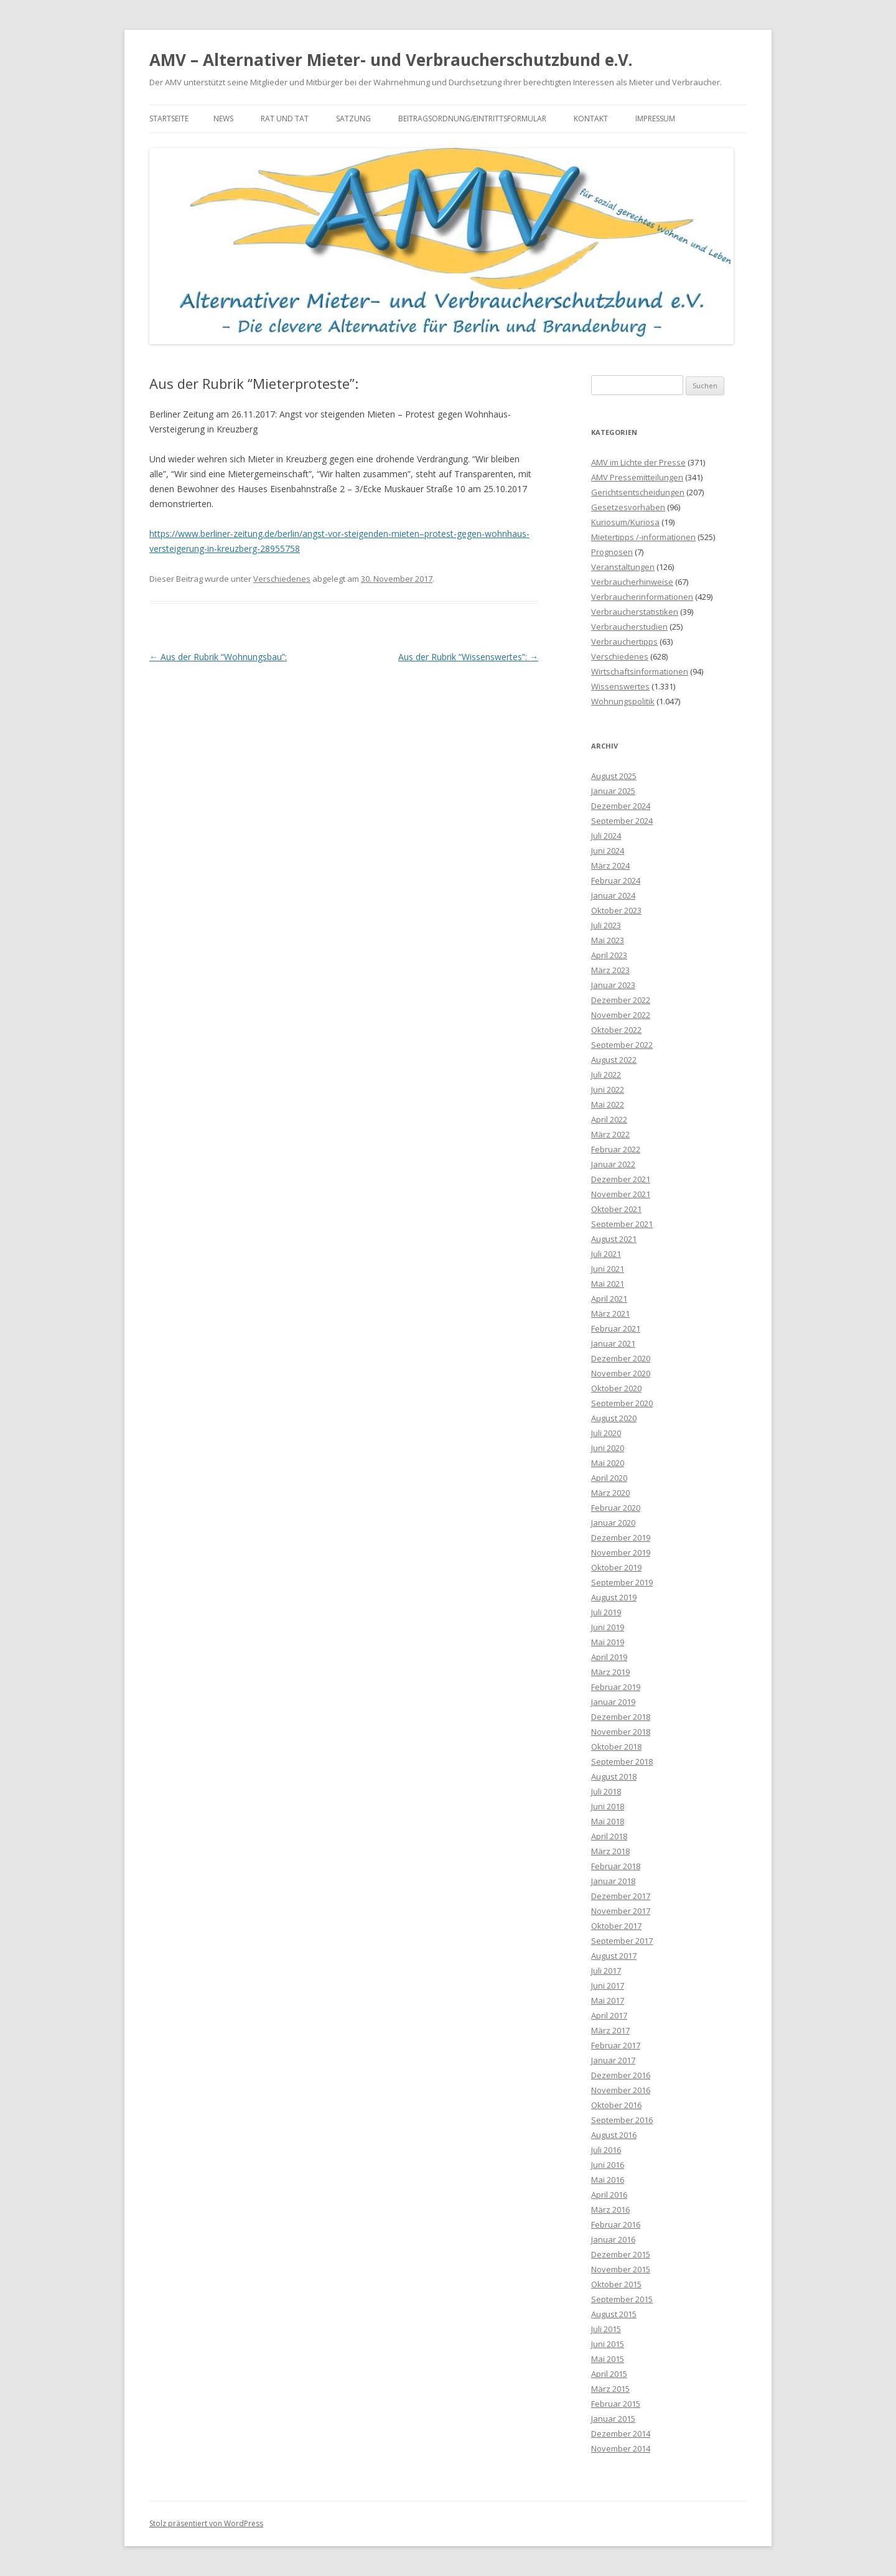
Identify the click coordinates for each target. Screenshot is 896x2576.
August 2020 (614, 1418)
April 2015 (609, 2373)
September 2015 (622, 2299)
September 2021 (622, 1224)
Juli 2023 (606, 925)
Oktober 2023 (616, 910)
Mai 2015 (607, 2358)
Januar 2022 (613, 1164)
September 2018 (622, 1761)
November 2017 (620, 1910)
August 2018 (614, 1776)
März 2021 (610, 1313)
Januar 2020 (613, 1522)
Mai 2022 (607, 1104)
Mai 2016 (607, 2179)
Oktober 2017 (616, 1925)
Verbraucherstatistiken (634, 611)
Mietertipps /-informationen (643, 537)
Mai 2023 (607, 940)
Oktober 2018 (616, 1746)
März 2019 (610, 1672)
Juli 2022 (606, 1074)
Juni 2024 (607, 850)
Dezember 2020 (620, 1358)
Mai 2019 (607, 1642)
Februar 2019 (615, 1686)
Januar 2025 (613, 790)
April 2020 (609, 1477)
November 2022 (620, 1014)
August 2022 (614, 1059)
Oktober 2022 (616, 1029)
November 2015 (620, 2269)
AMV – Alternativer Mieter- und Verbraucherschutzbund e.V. (390, 60)
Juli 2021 (606, 1253)
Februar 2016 (615, 2224)
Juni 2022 (607, 1089)
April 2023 (609, 955)
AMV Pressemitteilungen (637, 477)
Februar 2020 (615, 1507)
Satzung (353, 118)
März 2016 (610, 2209)
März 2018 (610, 1851)
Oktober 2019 (616, 1567)
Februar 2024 (615, 880)
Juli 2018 (606, 1791)
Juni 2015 (607, 2344)
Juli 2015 (606, 2329)
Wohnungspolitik (623, 701)
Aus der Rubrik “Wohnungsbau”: (218, 657)
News (223, 118)
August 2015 (614, 2314)
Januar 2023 (613, 985)
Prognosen (612, 552)
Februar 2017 (615, 2045)
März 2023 (610, 970)
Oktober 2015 (616, 2284)
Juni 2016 (607, 2164)
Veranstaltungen (623, 566)
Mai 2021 (607, 1283)
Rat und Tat (285, 118)
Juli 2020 (606, 1433)
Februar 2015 (615, 2403)
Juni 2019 (607, 1627)
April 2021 (609, 1298)
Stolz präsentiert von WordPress (206, 2523)
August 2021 (614, 1238)
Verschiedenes (281, 578)
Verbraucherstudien (629, 626)
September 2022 (622, 1044)
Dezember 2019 (620, 1537)
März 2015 (610, 2388)
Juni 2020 (607, 1448)
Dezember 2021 (620, 1179)
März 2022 (610, 1134)
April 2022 (609, 1119)
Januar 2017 (613, 2060)
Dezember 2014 (620, 2433)
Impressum (655, 118)
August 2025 (614, 776)
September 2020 (622, 1403)
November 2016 (620, 2090)
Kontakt (591, 118)
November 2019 (620, 1552)
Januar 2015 (613, 2418)
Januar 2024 (613, 895)
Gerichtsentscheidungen (637, 492)
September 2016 (622, 2120)
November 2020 (620, 1373)
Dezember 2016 (620, 2075)
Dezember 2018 (620, 1716)
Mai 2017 (607, 2000)
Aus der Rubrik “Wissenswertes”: (468, 657)
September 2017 (622, 1940)
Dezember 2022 (620, 1000)
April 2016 (609, 2194)
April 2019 (609, 1657)
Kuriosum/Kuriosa (625, 522)
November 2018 (620, 1731)
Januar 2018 (613, 1881)
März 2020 (610, 1492)
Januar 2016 (613, 2239)
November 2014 (620, 2448)
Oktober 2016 (616, 2105)
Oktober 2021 (616, 1209)
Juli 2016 (606, 2149)
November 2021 (620, 1194)
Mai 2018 (607, 1821)
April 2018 (609, 1836)
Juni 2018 (607, 1806)
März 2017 (610, 2030)
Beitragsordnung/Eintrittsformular (472, 118)
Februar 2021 (615, 1328)
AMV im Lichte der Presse (638, 462)
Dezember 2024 (620, 805)
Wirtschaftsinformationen (639, 671)
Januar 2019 (613, 1701)
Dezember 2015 (620, 2254)
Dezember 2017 (620, 1896)
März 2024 (610, 865)
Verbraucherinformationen (642, 596)
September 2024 (622, 820)
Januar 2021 (613, 1343)
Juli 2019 (606, 1612)
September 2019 (622, 1582)
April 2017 (609, 2015)
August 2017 (614, 1955)
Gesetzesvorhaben (628, 507)
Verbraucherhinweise (632, 581)
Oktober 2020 (616, 1388)
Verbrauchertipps (624, 641)
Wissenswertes (620, 686)
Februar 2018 (615, 1866)
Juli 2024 (606, 835)
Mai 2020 (607, 1462)
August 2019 (614, 1597)
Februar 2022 (615, 1149)
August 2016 (614, 2134)
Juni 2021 (607, 1268)
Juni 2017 (607, 1985)
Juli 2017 (606, 1970)
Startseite (169, 118)
